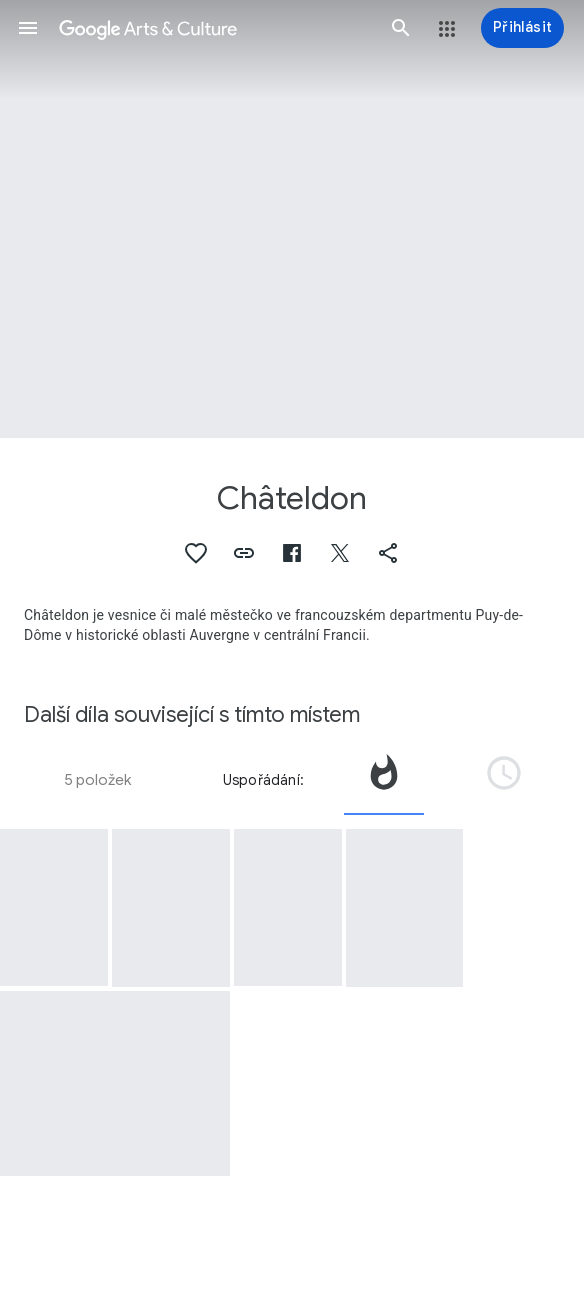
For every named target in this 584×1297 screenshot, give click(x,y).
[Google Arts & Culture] (214, 28)
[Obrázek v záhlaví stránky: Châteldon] (292, 219)
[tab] (384, 780)
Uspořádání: (263, 780)
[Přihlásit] (522, 28)
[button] (28, 28)
